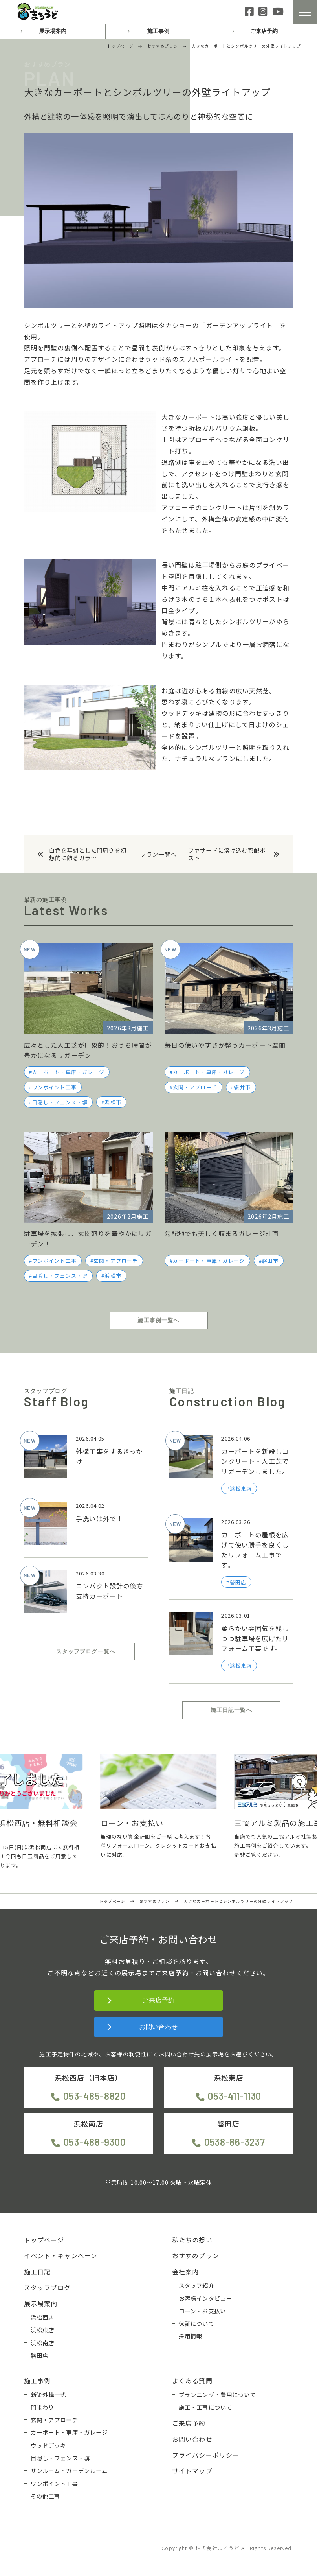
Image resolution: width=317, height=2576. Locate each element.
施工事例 (158, 31)
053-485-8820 (94, 2096)
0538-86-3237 (234, 2142)
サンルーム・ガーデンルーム (69, 2470)
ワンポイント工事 (54, 1087)
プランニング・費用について (217, 2394)
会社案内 (185, 2271)
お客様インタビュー (205, 2298)
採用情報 (191, 2336)
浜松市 (112, 1102)
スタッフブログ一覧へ (86, 1651)
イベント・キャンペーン (61, 2255)
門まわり (43, 2407)
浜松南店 (43, 2342)
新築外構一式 (48, 2394)
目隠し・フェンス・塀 (60, 1102)
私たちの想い (192, 2239)
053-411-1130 (234, 2096)
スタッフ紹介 (196, 2285)
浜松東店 (43, 2329)
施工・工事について (205, 2407)
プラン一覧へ (158, 854)
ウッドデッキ (48, 2445)
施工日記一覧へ (231, 1710)
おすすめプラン (195, 2255)
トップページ (44, 2239)
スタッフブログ (47, 2287)
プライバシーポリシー (206, 2455)
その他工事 (45, 2496)
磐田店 (39, 2355)
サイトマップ (192, 2470)
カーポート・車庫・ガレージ (68, 1072)
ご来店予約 (264, 31)
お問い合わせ (158, 2026)
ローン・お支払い (202, 2310)
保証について (196, 2323)
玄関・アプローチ (195, 1087)
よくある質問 (192, 2380)
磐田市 (270, 1261)
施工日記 (37, 2271)
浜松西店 (43, 2317)
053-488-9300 (95, 2142)
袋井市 (242, 1087)
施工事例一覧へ (158, 1320)
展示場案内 (52, 31)
